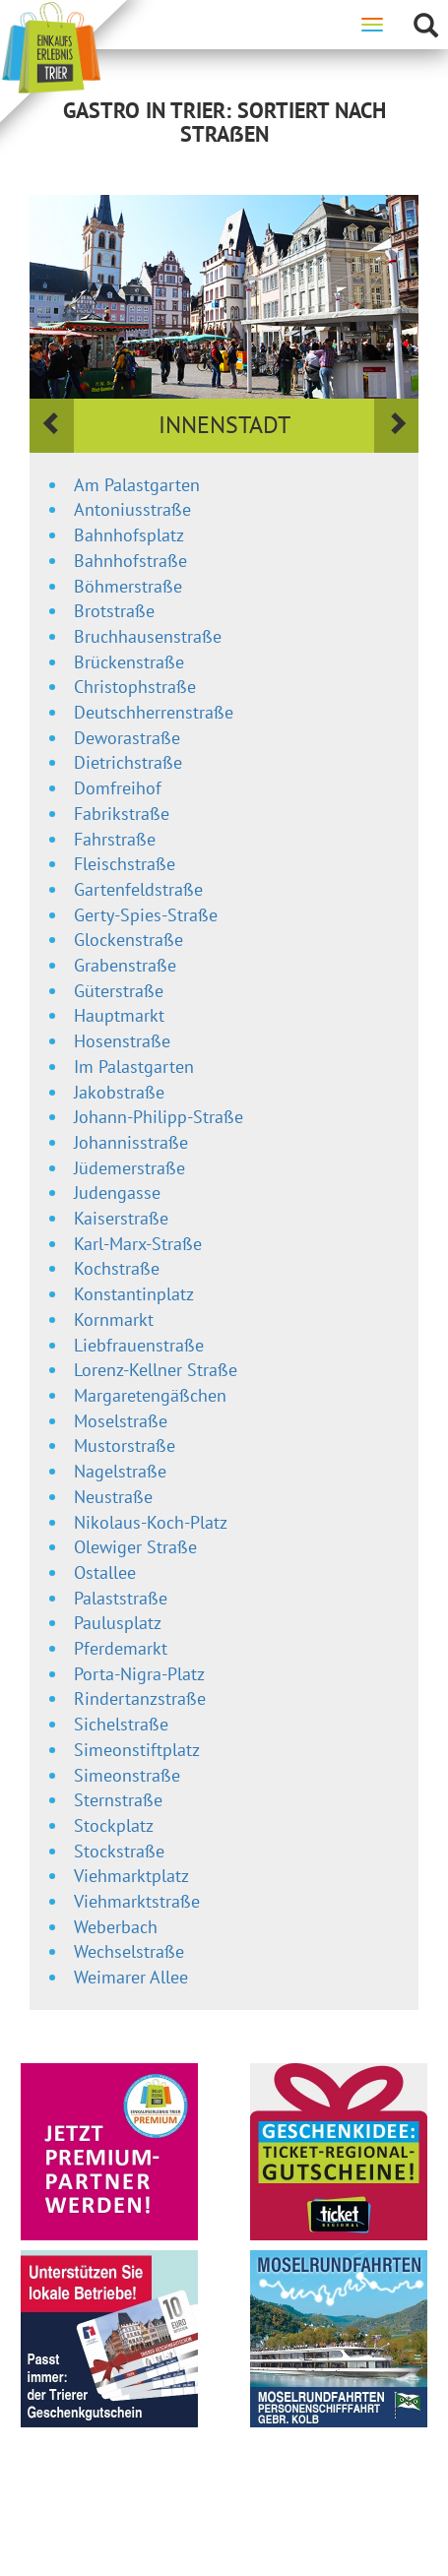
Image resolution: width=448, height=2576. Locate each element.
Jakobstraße (119, 1092)
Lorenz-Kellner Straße (155, 1369)
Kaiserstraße (121, 1218)
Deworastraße (127, 737)
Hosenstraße (122, 1041)
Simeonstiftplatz (137, 1749)
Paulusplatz (117, 1622)
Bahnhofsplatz (129, 535)
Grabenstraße (125, 965)
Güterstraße (118, 990)
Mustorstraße (124, 1445)
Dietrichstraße (128, 762)
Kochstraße (117, 1268)
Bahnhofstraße (130, 560)
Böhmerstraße (128, 586)
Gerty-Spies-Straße (146, 915)
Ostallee (105, 1572)
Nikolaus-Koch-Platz (150, 1522)
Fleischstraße (124, 863)
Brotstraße (114, 610)
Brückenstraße (129, 662)
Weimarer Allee (131, 1977)
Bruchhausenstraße (148, 636)
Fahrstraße (115, 839)
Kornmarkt (114, 1319)
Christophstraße (135, 686)
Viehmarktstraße (137, 1901)
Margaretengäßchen (150, 1395)
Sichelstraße (121, 1724)
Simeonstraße (127, 1775)
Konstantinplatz (134, 1294)
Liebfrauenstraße (139, 1345)
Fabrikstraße (121, 813)
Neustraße (113, 1496)
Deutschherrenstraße (153, 712)
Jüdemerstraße (129, 1168)
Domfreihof (117, 788)
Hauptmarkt (119, 1015)
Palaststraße (120, 1598)
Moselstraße (120, 1421)
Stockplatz (114, 1825)
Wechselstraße (129, 1951)
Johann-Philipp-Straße (158, 1116)
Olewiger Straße (135, 1547)
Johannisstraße (131, 1142)
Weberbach (116, 1927)
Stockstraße (119, 1851)
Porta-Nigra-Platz (139, 1674)
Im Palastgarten (134, 1066)
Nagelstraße (120, 1471)
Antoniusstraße (132, 509)
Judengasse (117, 1192)
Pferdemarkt (120, 1648)
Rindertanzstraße (140, 1698)
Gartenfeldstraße (138, 889)
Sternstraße (118, 1800)
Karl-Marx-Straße (138, 1243)
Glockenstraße (128, 939)
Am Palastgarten (137, 484)
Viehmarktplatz (131, 1875)
